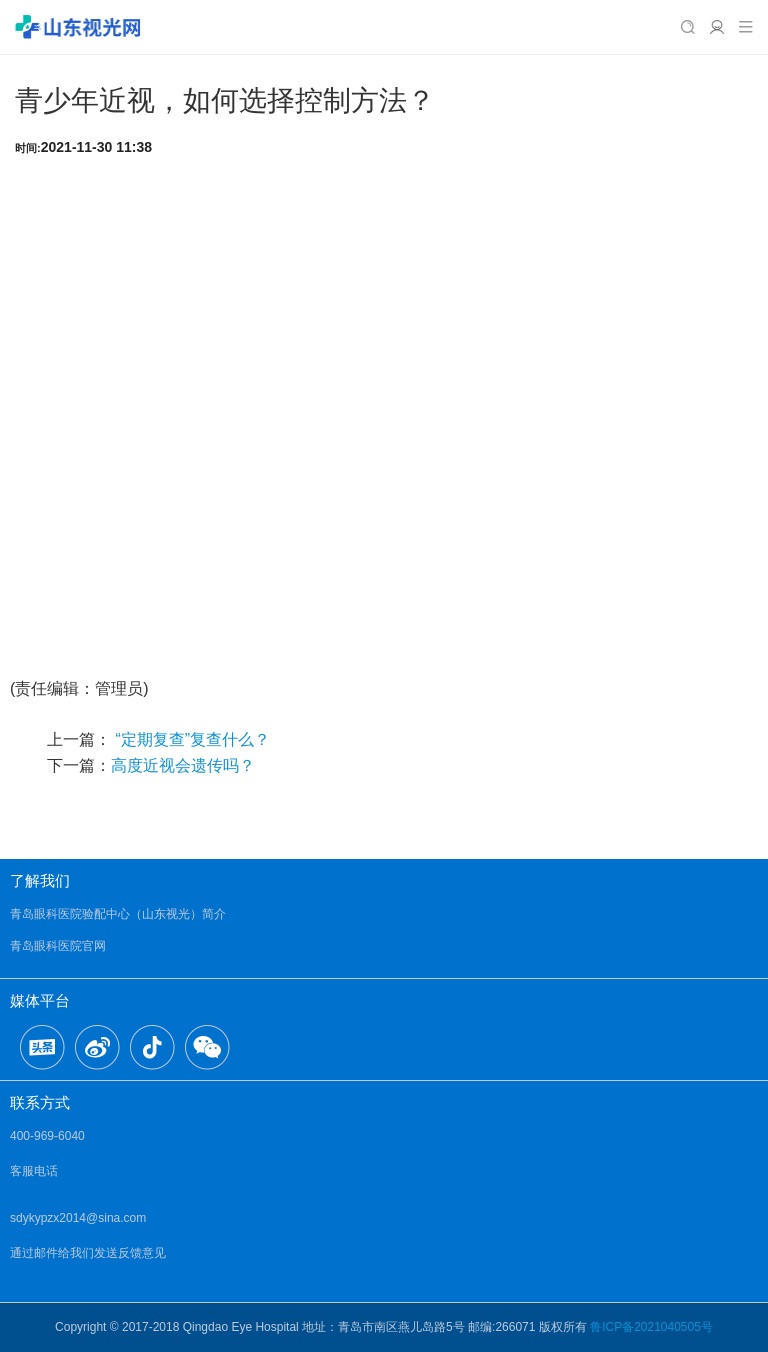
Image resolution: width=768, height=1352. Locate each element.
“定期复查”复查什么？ (190, 739)
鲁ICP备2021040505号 (651, 1327)
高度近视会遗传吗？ (183, 765)
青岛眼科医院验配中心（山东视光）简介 (118, 914)
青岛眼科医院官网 (58, 946)
